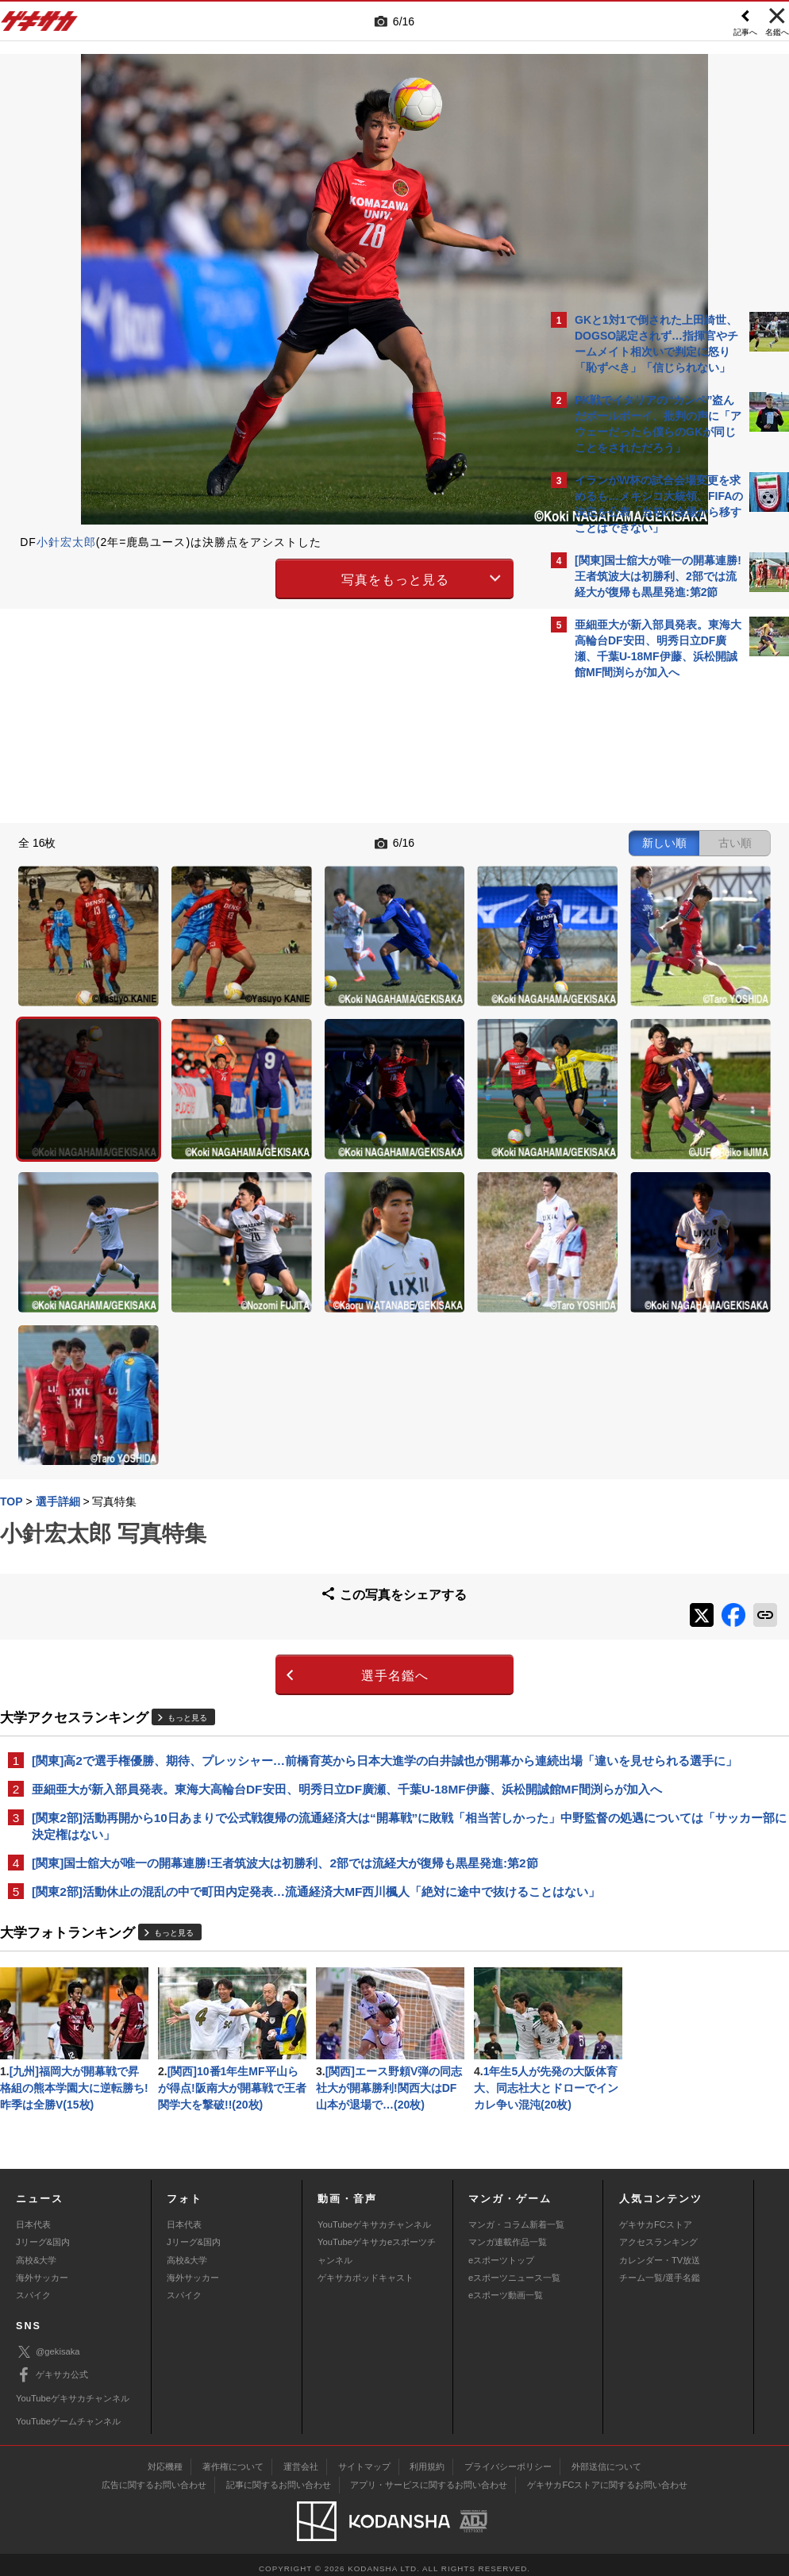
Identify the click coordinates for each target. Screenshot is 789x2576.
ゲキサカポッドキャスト (366, 2269)
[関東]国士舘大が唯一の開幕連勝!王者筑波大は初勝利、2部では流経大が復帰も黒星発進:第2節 (269, 1676)
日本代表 (33, 2215)
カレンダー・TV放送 (659, 2251)
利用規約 (427, 2458)
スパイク (33, 2287)
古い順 (457, 841)
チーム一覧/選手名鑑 (659, 2269)
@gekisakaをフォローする (638, 928)
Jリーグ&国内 (43, 2234)
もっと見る (187, 1483)
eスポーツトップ (501, 2251)
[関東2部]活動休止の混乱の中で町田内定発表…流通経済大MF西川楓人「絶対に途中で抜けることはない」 (268, 1723)
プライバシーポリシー (508, 2458)
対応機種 (165, 2458)
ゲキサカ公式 (52, 2367)
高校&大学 (36, 2251)
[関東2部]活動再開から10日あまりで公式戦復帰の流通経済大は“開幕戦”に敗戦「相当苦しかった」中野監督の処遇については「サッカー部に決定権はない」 (266, 1629)
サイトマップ (364, 2458)
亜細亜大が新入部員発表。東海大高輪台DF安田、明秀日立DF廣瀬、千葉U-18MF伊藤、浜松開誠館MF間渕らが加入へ (267, 1582)
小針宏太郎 (66, 542)
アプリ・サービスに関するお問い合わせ (428, 2477)
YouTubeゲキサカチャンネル (374, 2215)
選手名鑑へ (256, 1442)
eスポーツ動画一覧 (505, 2287)
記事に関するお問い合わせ (278, 2477)
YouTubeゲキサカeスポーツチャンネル (377, 2242)
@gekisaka (48, 2344)
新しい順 (386, 841)
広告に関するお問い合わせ (154, 2477)
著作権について (233, 2458)
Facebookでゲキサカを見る (641, 961)
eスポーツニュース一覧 (514, 2269)
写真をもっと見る (256, 576)
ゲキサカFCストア (655, 2215)
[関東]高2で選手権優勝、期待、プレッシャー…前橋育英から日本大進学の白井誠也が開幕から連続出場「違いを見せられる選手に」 (265, 1536)
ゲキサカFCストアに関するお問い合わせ (607, 2477)
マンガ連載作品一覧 (507, 2234)
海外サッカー (42, 2269)
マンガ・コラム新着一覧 (516, 2215)
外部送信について (606, 2458)
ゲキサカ (39, 25)
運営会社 (300, 2458)
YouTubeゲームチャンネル (68, 2412)
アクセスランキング (658, 2234)
